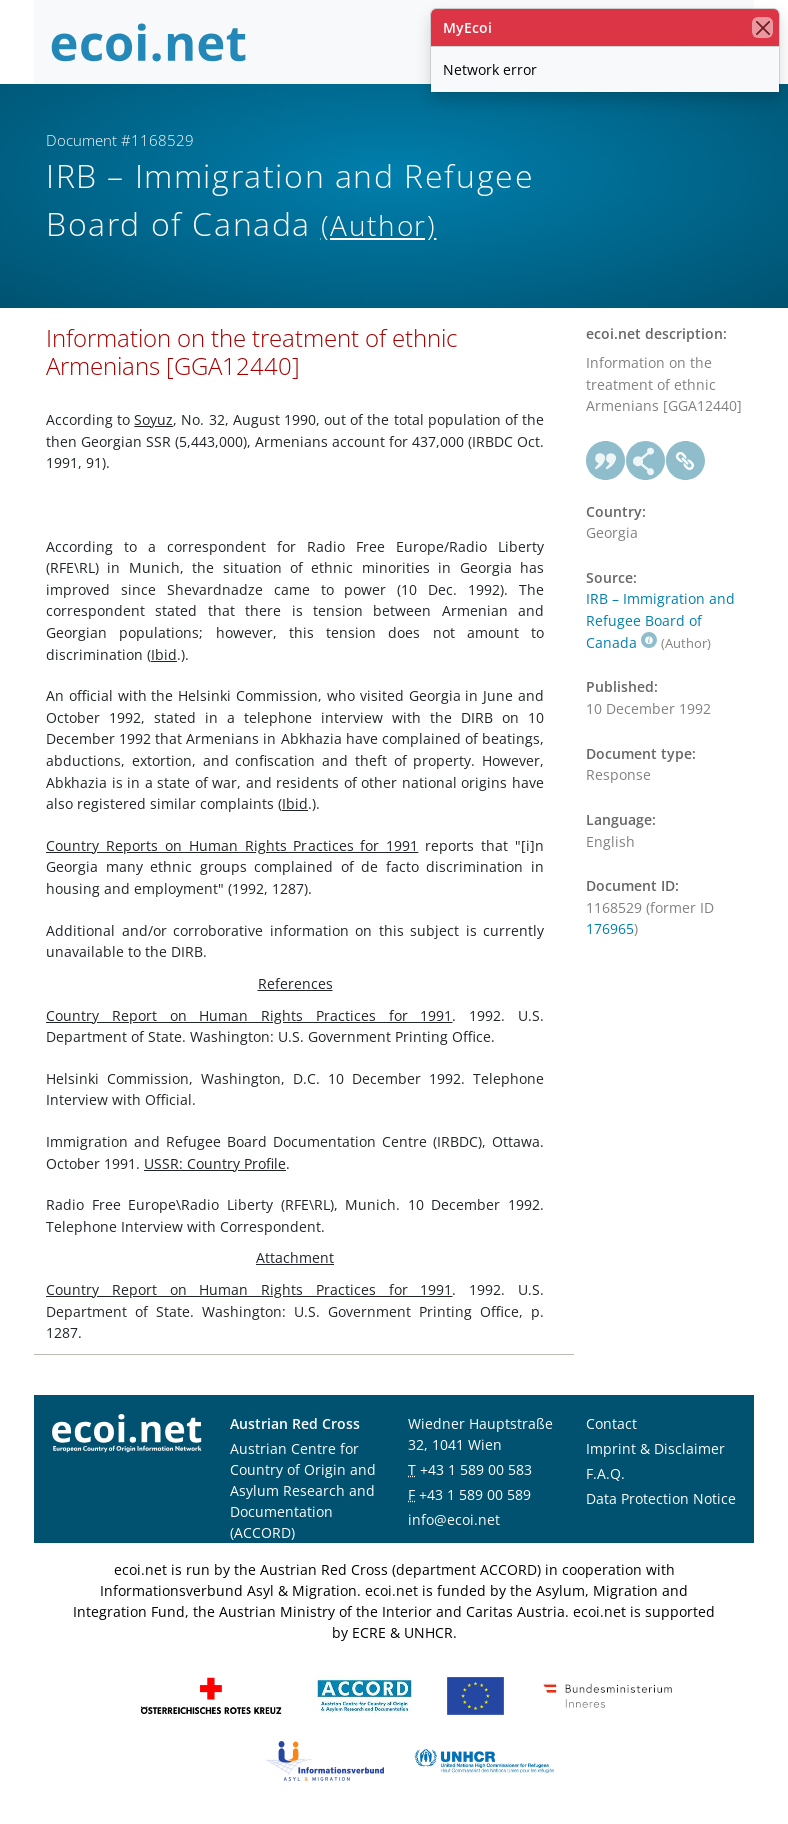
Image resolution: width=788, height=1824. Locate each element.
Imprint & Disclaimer (655, 1448)
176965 (610, 928)
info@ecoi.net (454, 1519)
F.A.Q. (605, 1473)
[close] (762, 27)
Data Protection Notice (661, 1498)
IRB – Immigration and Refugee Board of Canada (660, 620)
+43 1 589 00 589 (475, 1494)
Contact (611, 1423)
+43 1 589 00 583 (476, 1469)
